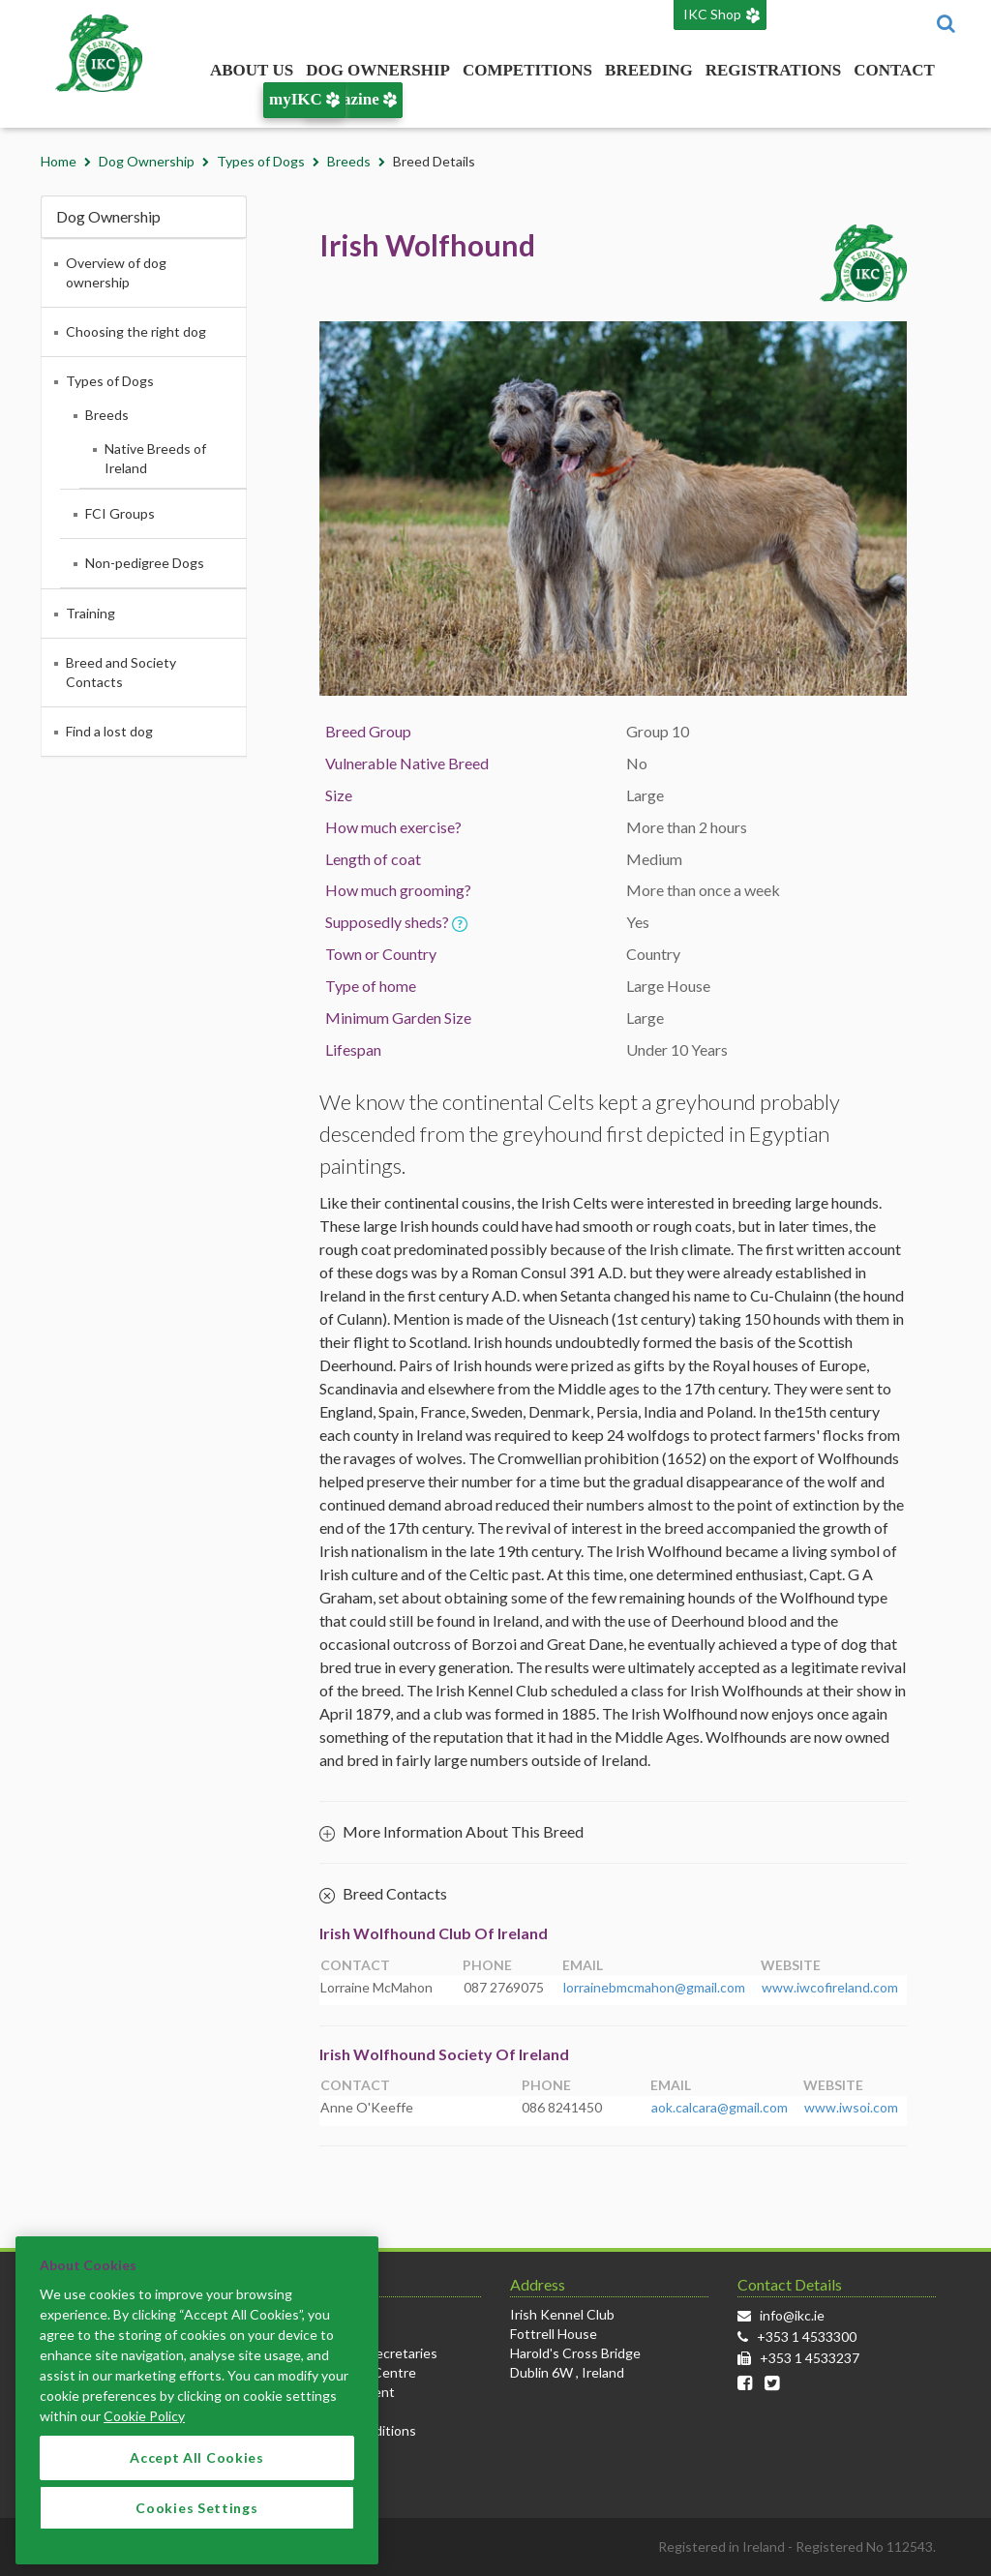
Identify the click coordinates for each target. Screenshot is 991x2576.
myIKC (304, 99)
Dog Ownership (378, 70)
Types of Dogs (261, 161)
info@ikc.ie (792, 2315)
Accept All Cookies (197, 2480)
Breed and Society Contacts (121, 672)
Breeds (349, 161)
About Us (251, 70)
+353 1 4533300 (806, 2336)
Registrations (773, 70)
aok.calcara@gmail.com (719, 2107)
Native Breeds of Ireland (155, 458)
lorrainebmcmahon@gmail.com (654, 1987)
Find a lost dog (109, 731)
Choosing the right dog (136, 331)
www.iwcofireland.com (830, 1987)
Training (90, 613)
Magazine (354, 99)
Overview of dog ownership (116, 272)
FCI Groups (120, 513)
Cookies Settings (196, 2530)
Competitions (527, 70)
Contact (894, 70)
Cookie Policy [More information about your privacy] (144, 2439)
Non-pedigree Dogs (144, 562)
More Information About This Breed (451, 1831)
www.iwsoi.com (851, 2107)
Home (58, 161)
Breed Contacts (383, 1894)
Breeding (649, 70)
